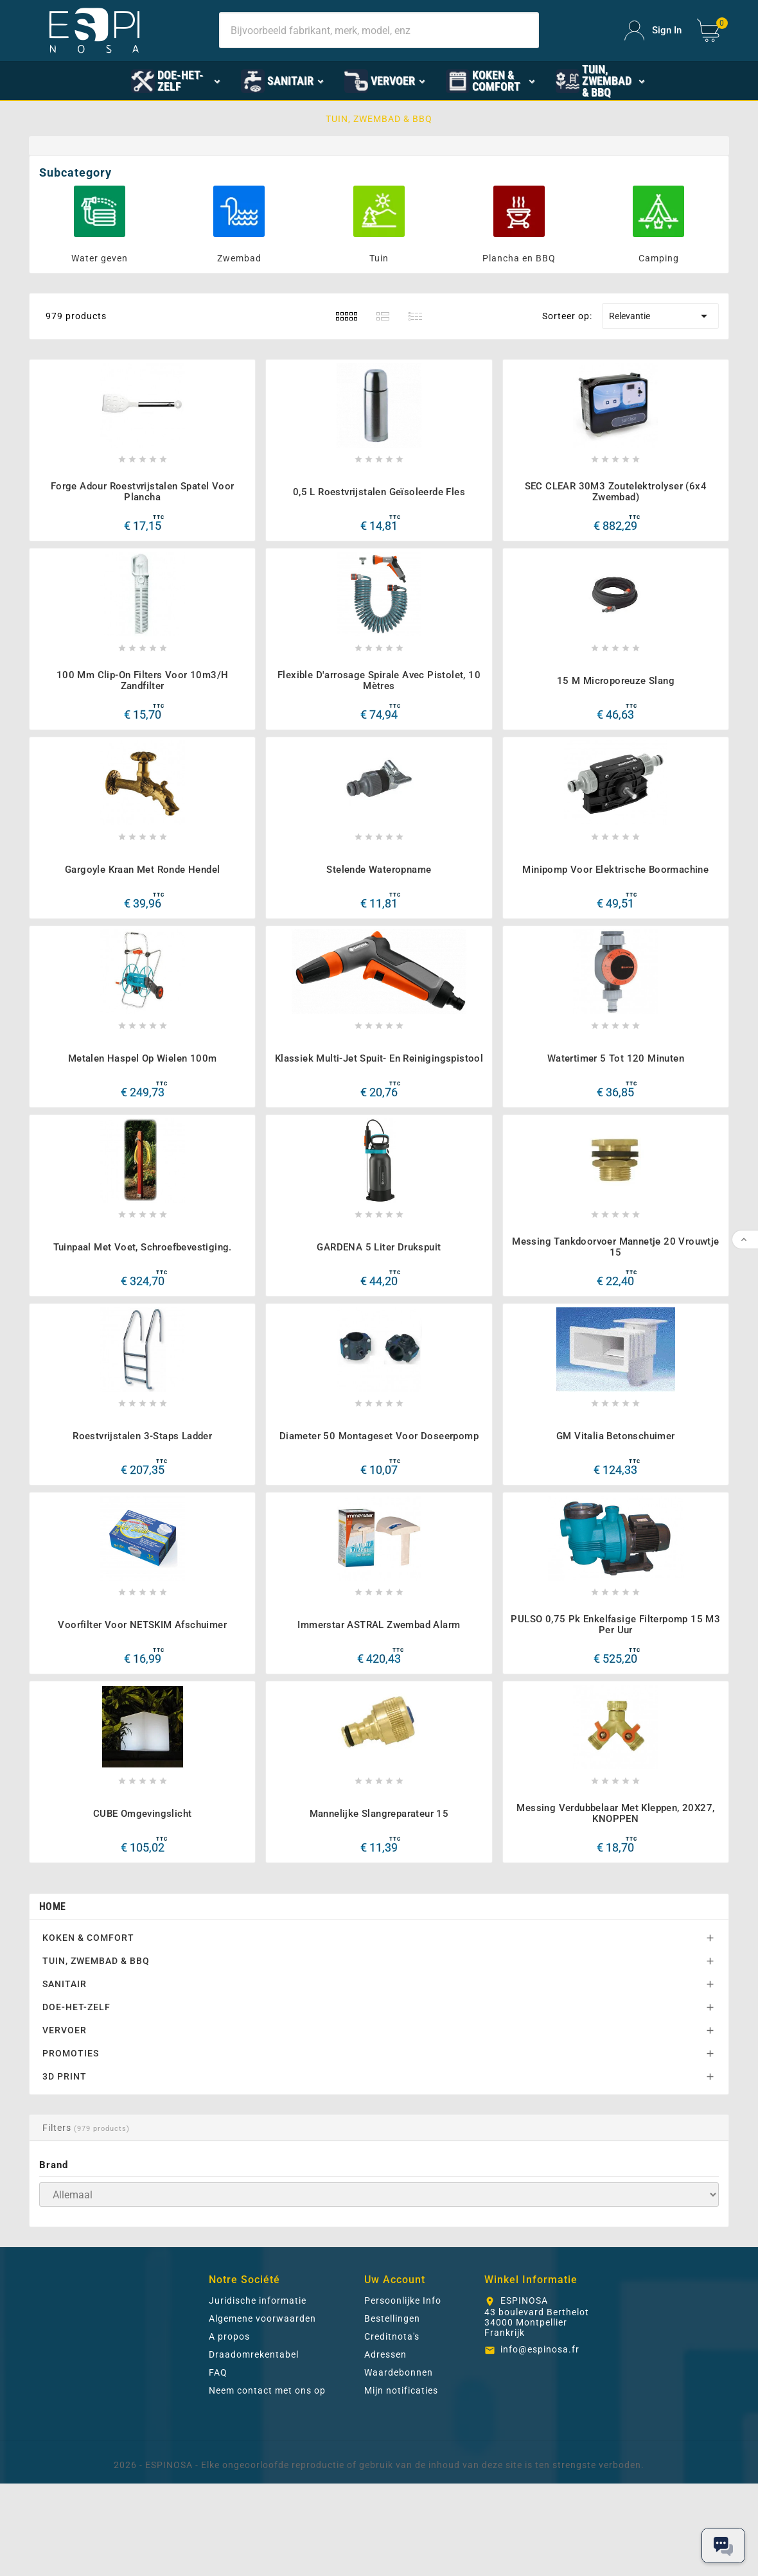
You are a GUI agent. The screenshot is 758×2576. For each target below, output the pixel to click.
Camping (659, 258)
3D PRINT (64, 2169)
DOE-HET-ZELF (76, 2099)
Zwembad (239, 258)
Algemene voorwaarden (262, 2411)
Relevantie (660, 316)
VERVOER (64, 2122)
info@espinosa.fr (539, 2442)
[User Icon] (653, 30)
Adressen (385, 2447)
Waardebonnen (398, 2465)
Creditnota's (391, 2429)
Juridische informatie (257, 2393)
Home (52, 1999)
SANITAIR (64, 2076)
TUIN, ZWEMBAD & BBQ (96, 2053)
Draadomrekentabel (254, 2447)
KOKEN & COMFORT (88, 2030)
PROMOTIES (70, 2146)
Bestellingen (392, 2411)
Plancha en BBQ (519, 258)
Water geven (99, 258)
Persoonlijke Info (402, 2393)
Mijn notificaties (401, 2483)
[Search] (379, 30)
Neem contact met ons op (267, 2483)
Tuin (379, 258)
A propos (229, 2429)
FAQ (218, 2465)
